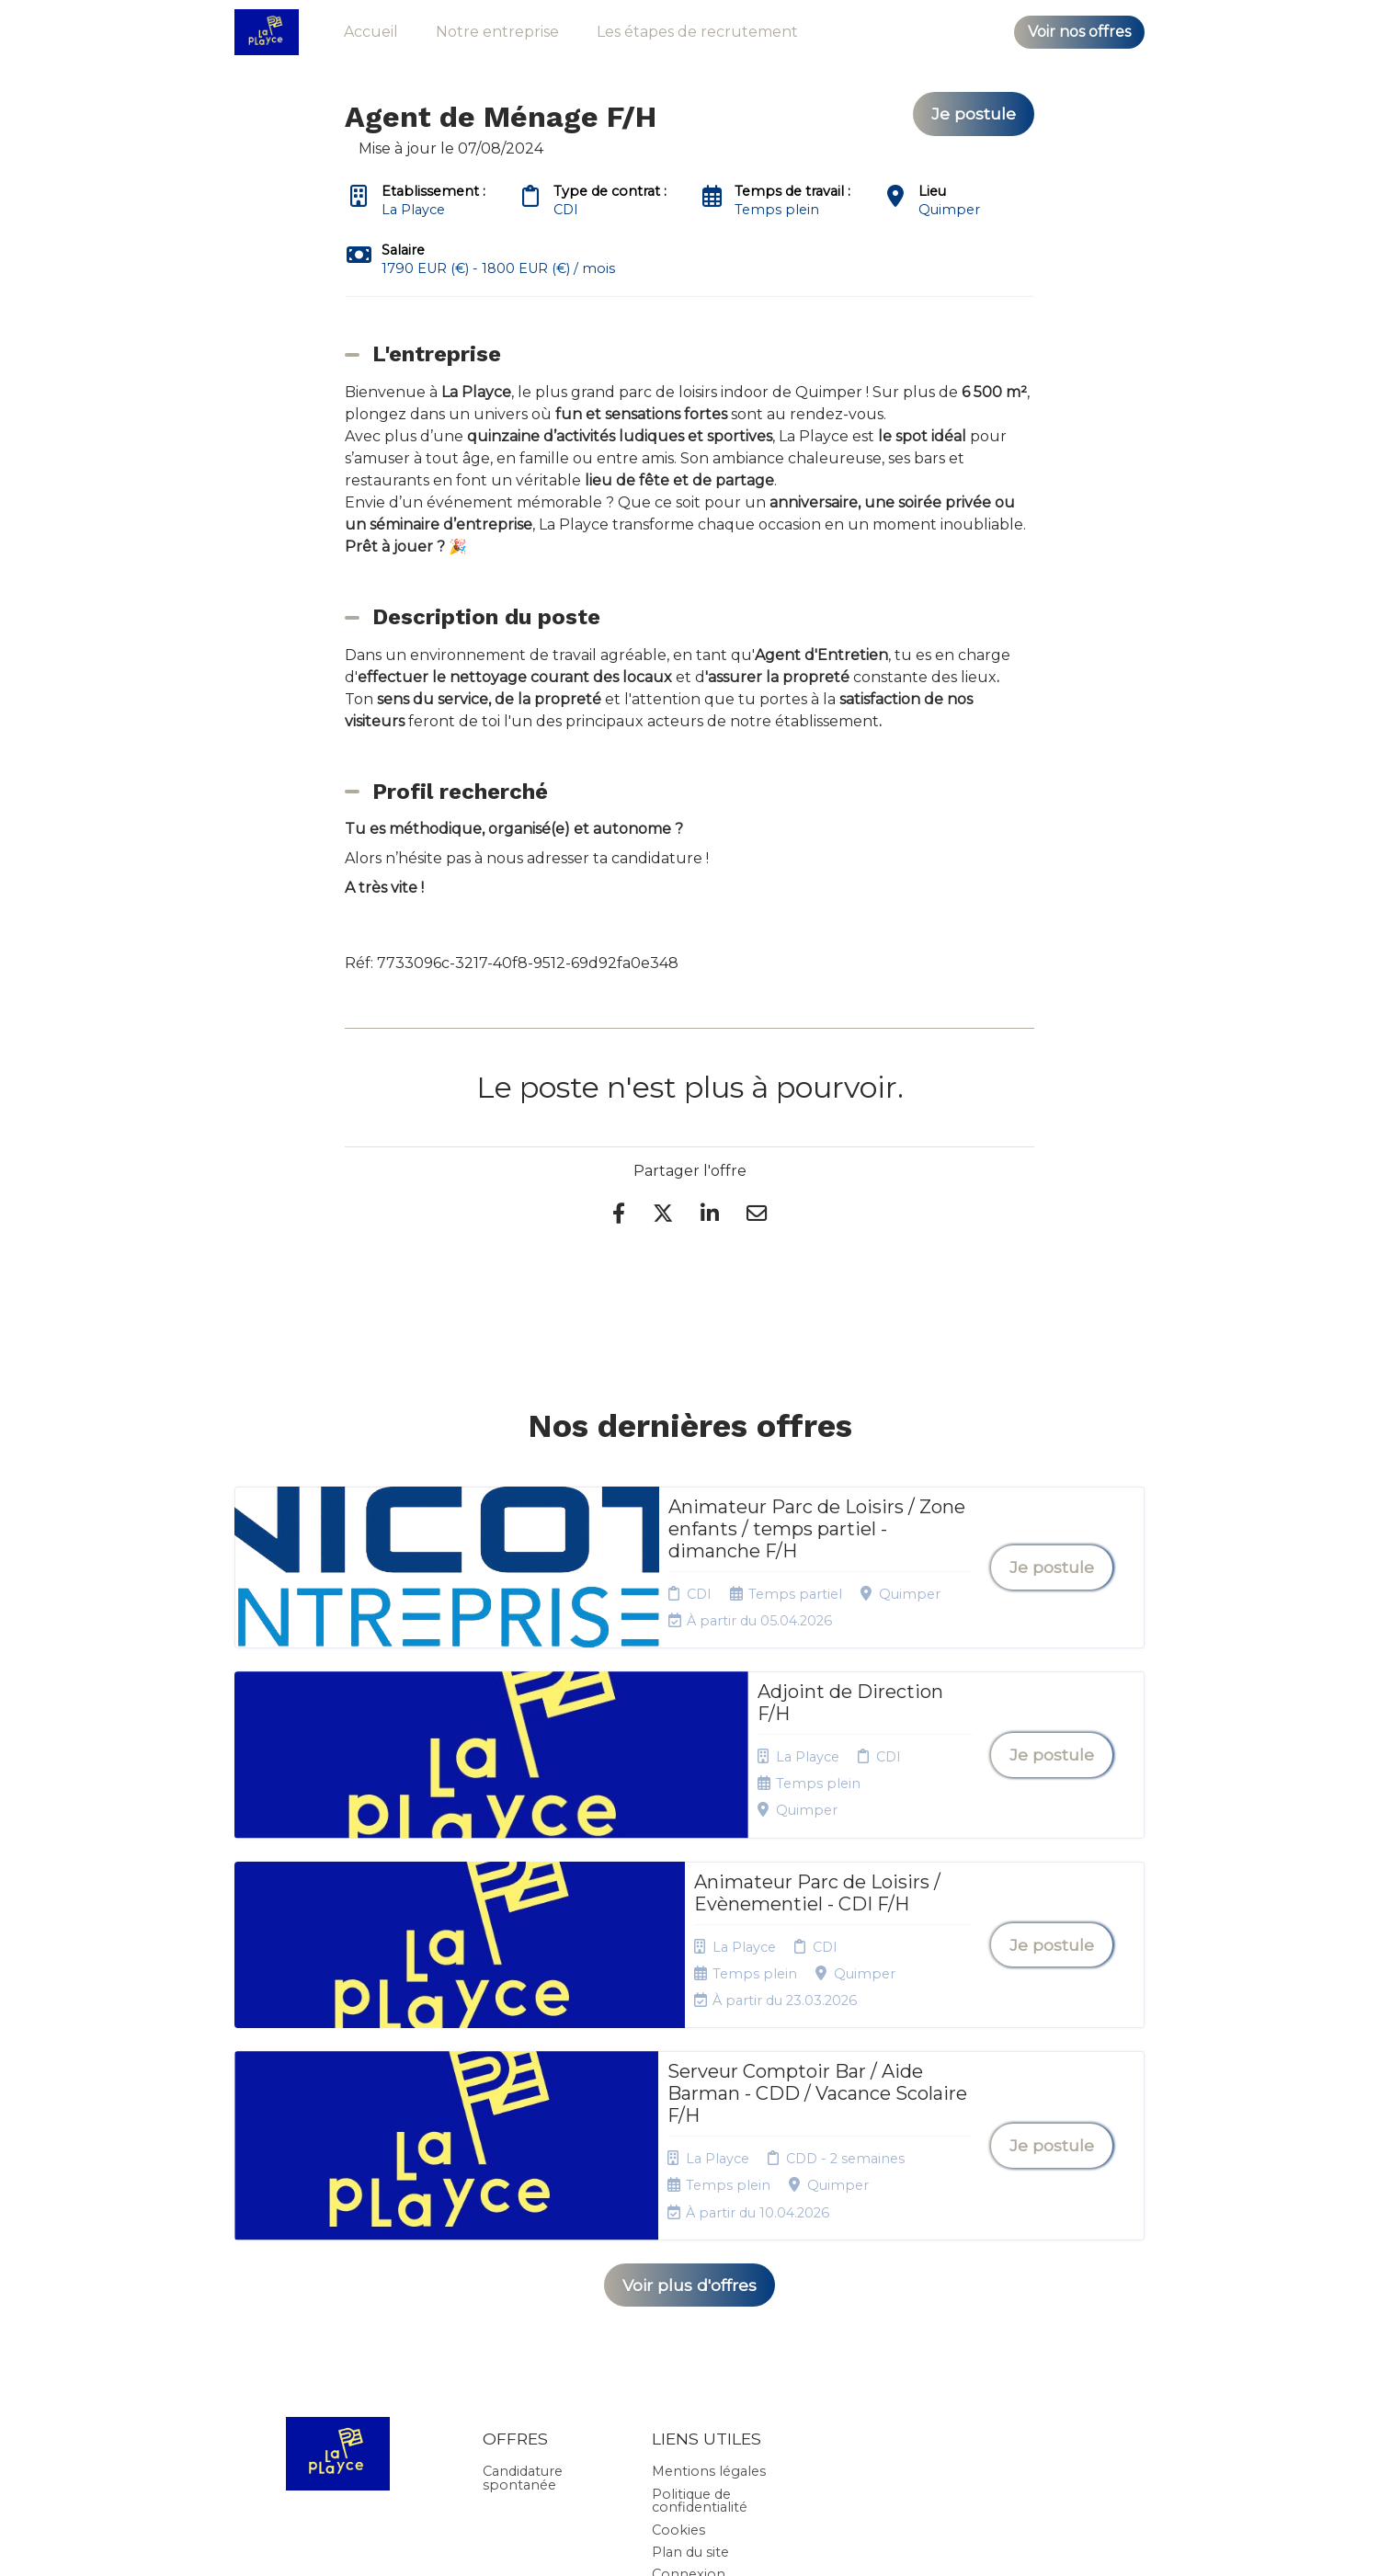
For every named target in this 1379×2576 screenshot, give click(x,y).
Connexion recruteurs (688, 2331)
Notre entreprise (497, 31)
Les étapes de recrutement (697, 31)
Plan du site (690, 2303)
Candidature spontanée (523, 2228)
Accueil (371, 31)
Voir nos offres (1079, 31)
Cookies (678, 2280)
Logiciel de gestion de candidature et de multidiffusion (690, 2543)
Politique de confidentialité (699, 2251)
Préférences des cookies (706, 2367)
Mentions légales (709, 2222)
